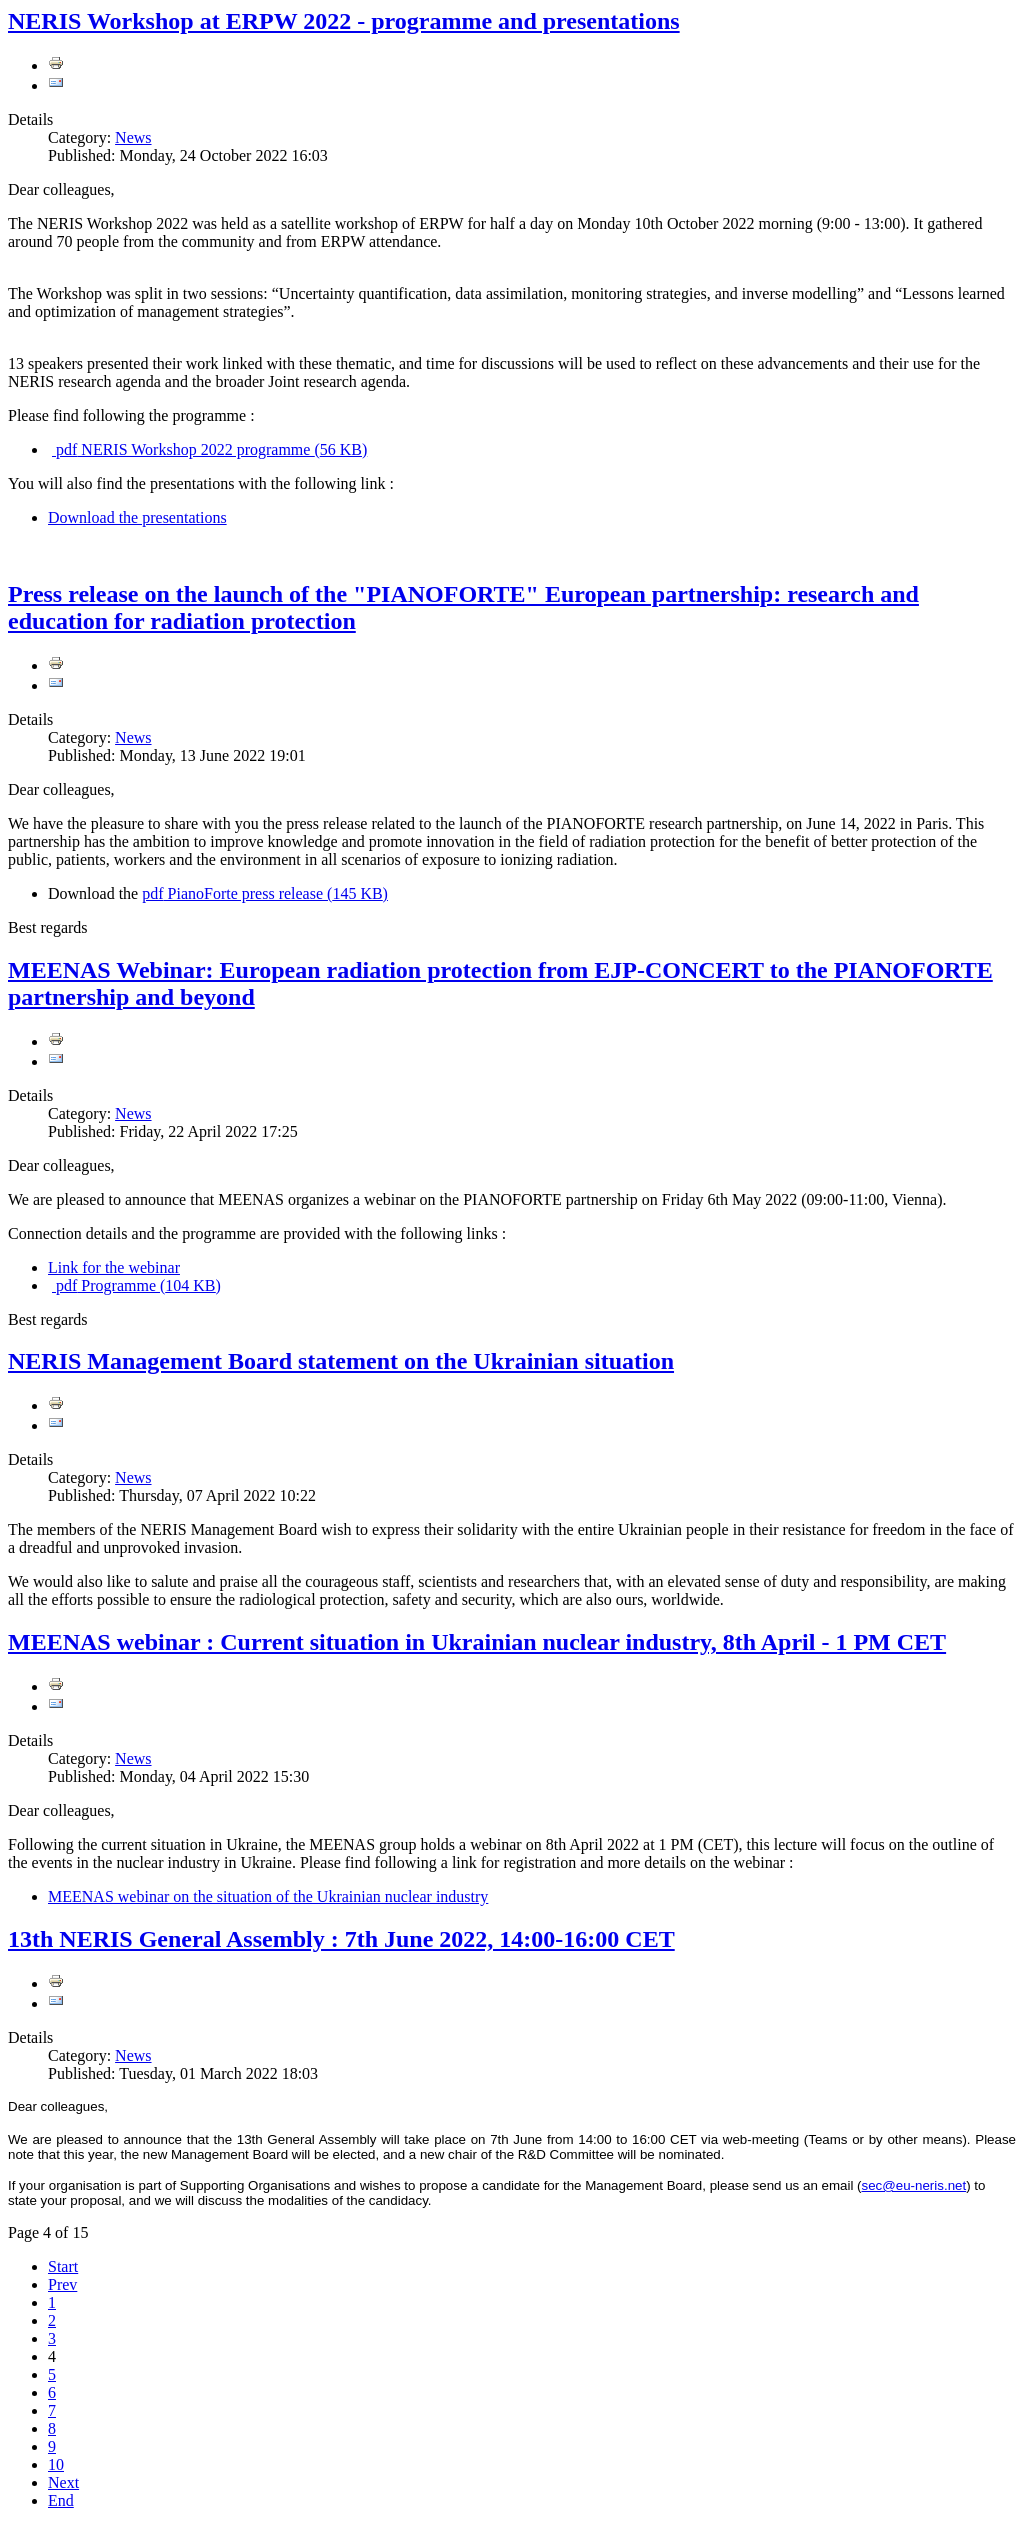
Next (63, 2482)
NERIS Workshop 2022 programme (209, 449)
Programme (136, 1285)
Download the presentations (137, 517)
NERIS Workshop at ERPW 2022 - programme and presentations (344, 21)
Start (63, 2266)
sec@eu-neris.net (914, 2185)
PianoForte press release (265, 893)
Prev (62, 2284)
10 (56, 2464)
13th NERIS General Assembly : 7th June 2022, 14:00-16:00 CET (341, 1939)
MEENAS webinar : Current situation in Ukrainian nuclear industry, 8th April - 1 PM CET (477, 1642)
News (133, 137)
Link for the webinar (114, 1267)
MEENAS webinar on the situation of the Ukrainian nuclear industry (268, 1896)
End (61, 2500)
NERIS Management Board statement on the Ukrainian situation (341, 1361)
